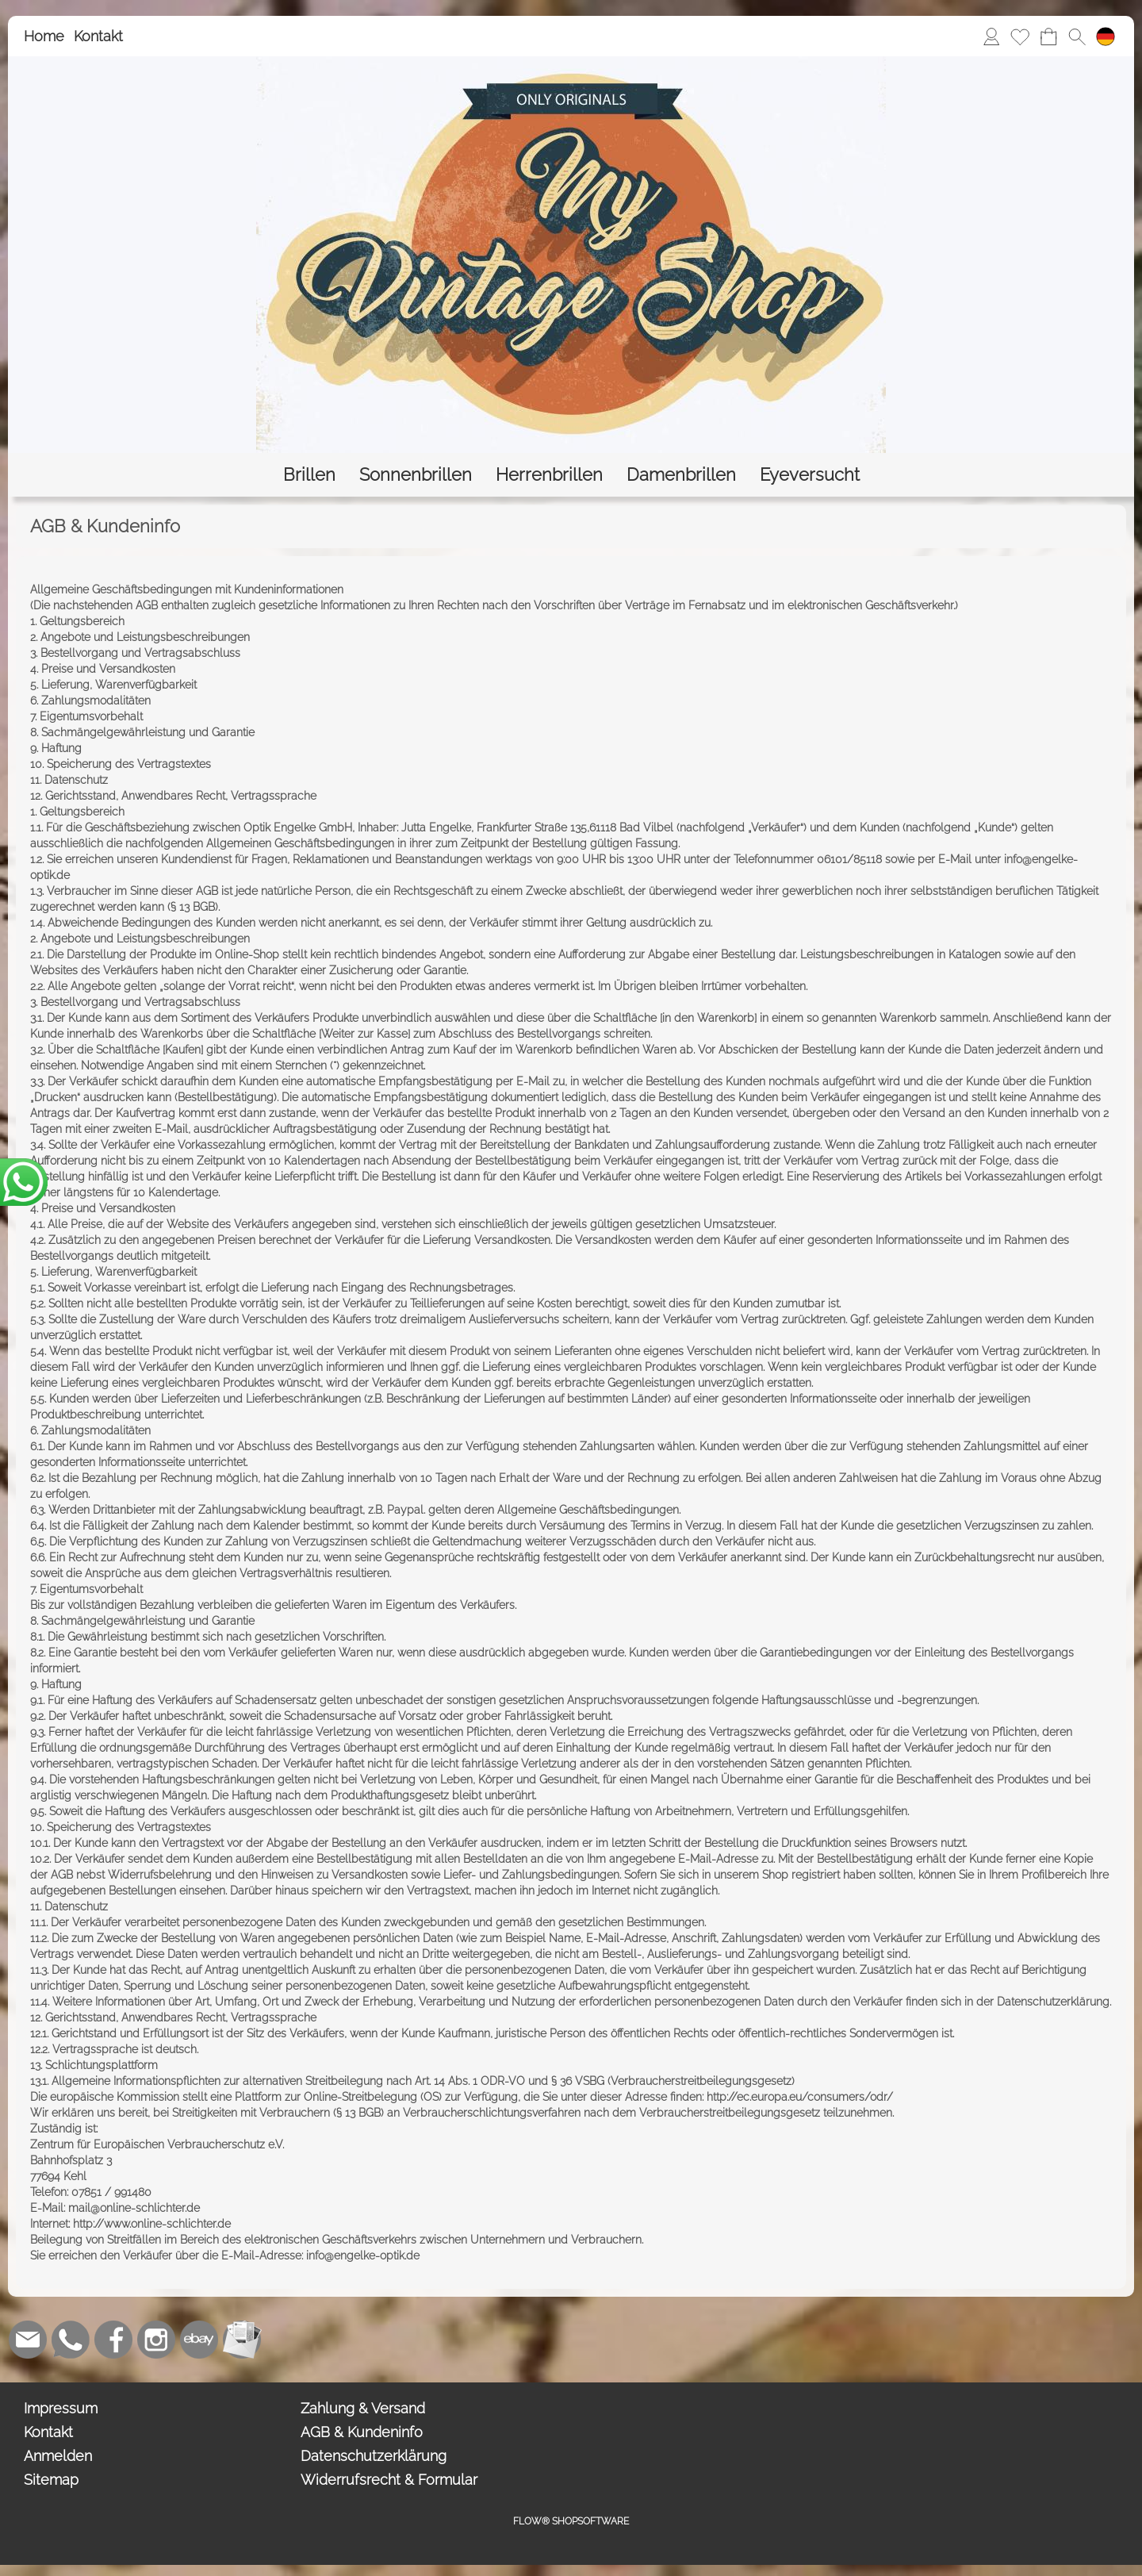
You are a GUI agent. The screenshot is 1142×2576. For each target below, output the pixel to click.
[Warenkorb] (1048, 36)
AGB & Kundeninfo (362, 2432)
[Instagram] (156, 2339)
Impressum (61, 2408)
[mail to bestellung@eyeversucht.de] (28, 2339)
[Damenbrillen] (681, 475)
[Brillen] (309, 475)
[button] (1077, 36)
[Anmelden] (991, 36)
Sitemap (51, 2479)
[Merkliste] (1020, 36)
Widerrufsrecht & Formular (389, 2479)
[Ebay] (199, 2339)
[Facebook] (113, 2339)
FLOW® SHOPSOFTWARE (571, 2521)
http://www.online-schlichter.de (152, 2223)
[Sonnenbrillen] (415, 475)
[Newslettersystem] (242, 2339)
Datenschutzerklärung (373, 2455)
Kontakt (98, 36)
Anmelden (58, 2455)
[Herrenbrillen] (549, 475)
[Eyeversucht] (810, 475)
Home (44, 36)
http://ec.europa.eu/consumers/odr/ (800, 2096)
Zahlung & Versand (363, 2408)
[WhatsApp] (70, 2339)
